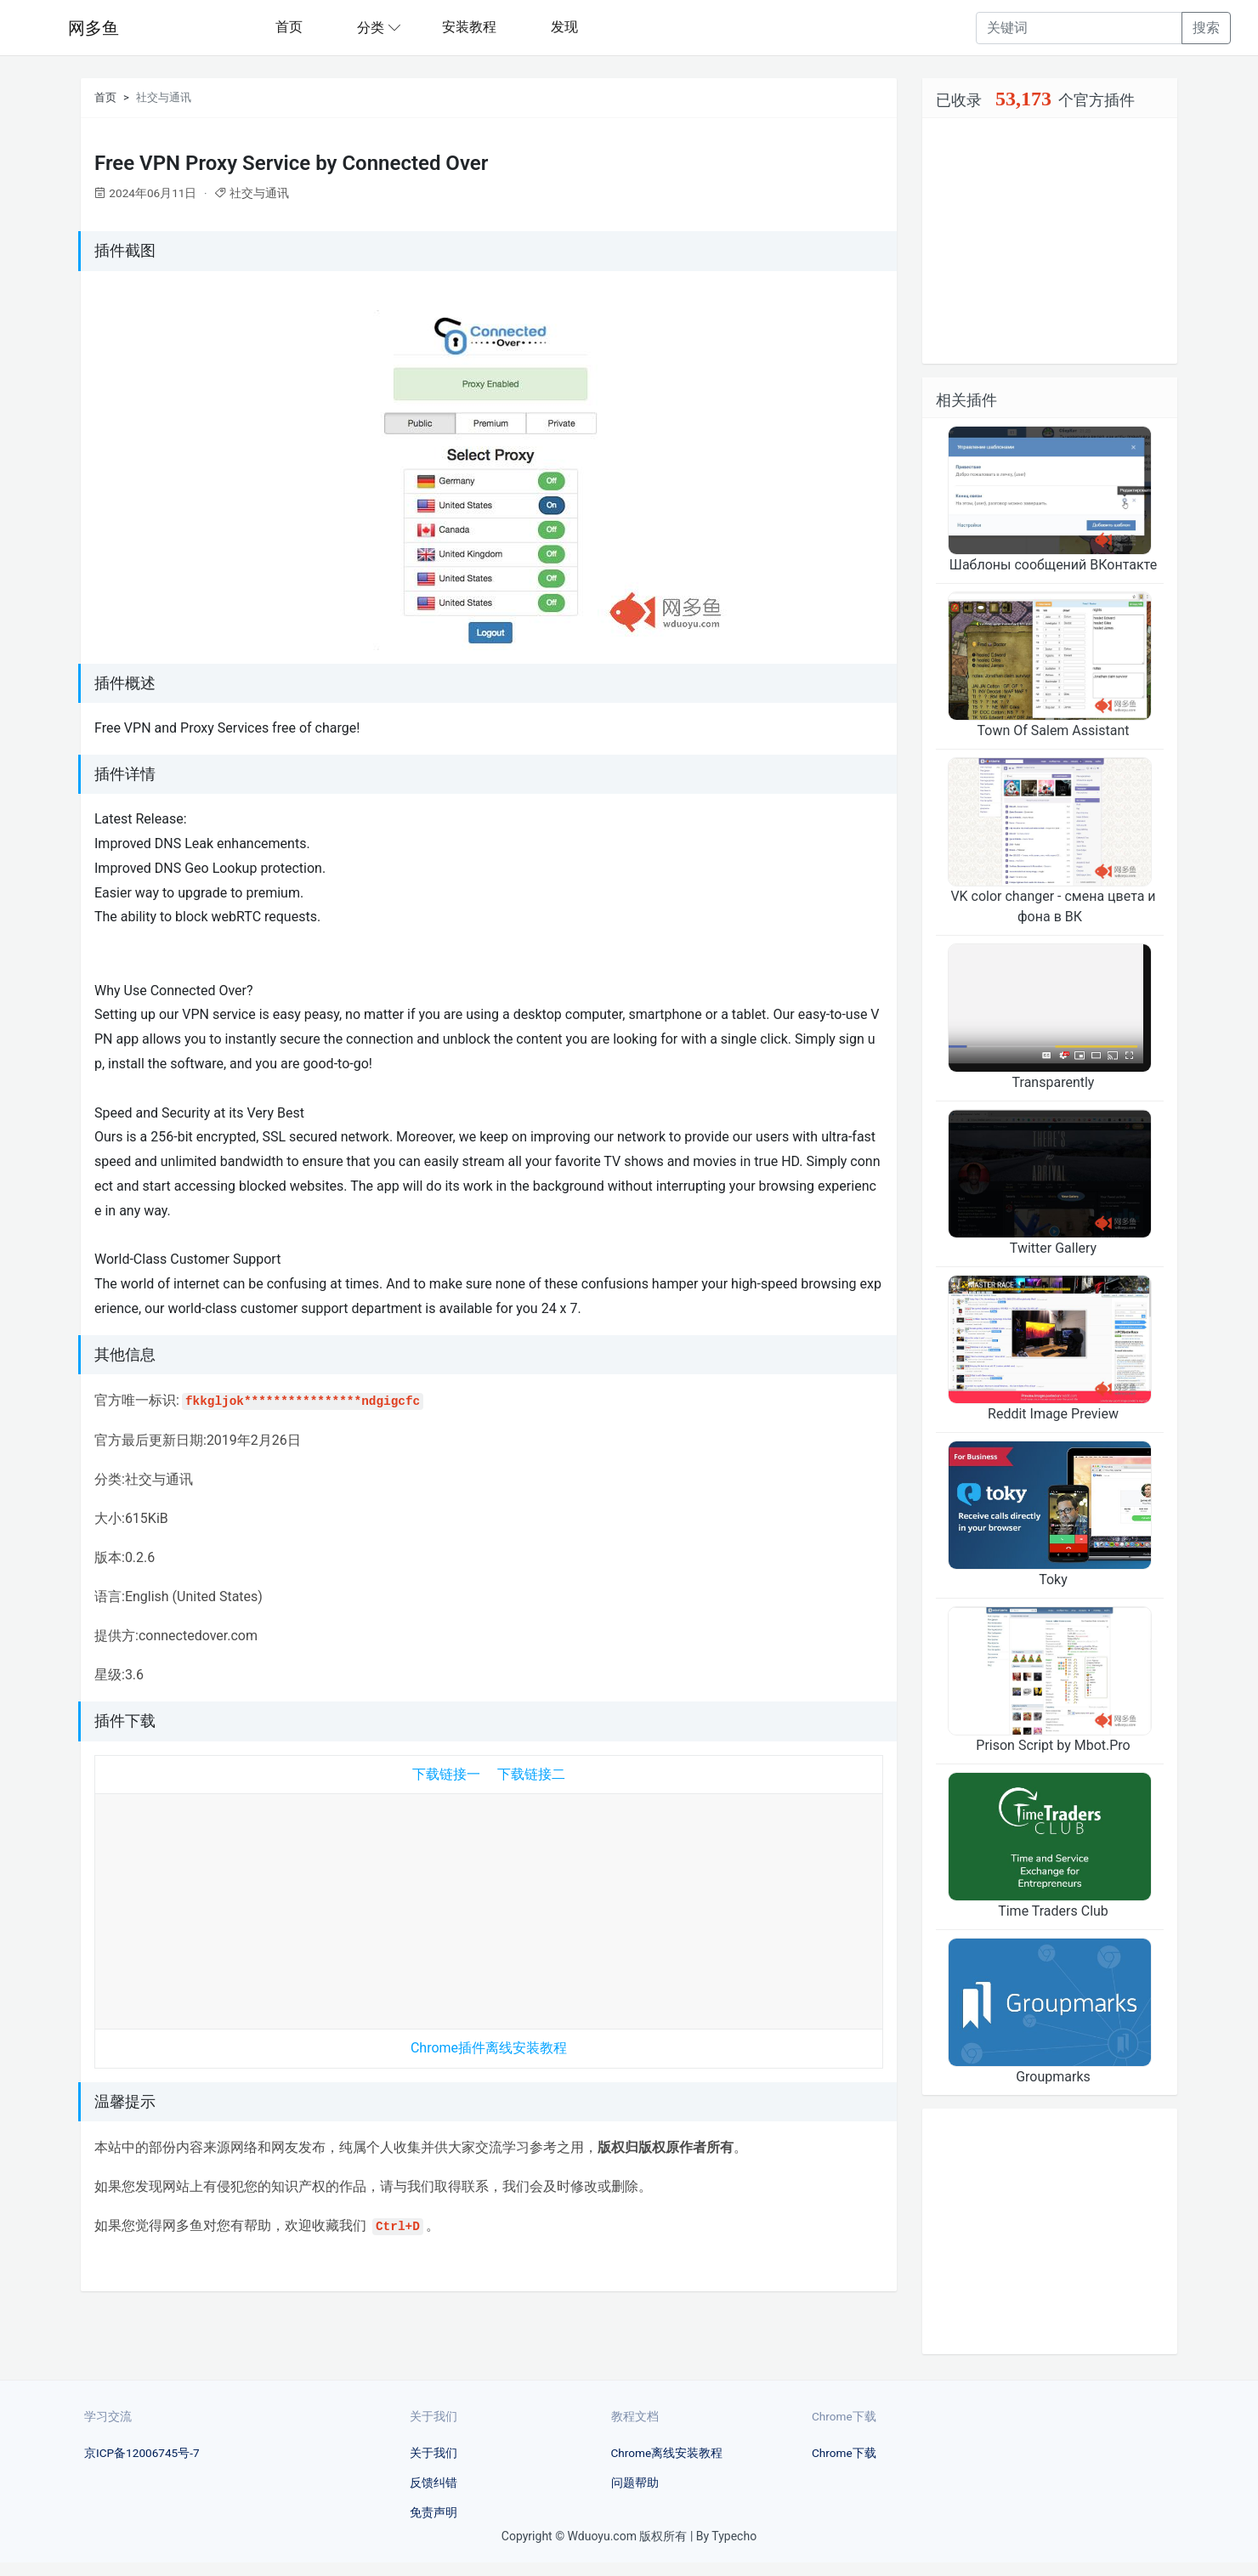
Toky (1053, 1579)
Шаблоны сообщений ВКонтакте (1053, 565)
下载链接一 (446, 1774)
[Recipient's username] (1079, 28)
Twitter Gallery (1053, 1248)
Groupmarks (1053, 2077)
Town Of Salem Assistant (1054, 730)
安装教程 (469, 27)
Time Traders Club (1053, 1911)
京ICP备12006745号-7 (142, 2453)
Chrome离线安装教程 (667, 2453)
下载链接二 (531, 1774)
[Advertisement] (488, 1907)
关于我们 (433, 2453)
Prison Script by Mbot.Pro (1053, 1745)
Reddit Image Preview (1053, 1414)
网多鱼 (93, 28)
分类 (370, 28)
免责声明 (433, 2512)
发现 (564, 27)
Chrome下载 (844, 2453)
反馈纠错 (433, 2482)
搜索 (1206, 28)
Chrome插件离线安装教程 (489, 2048)
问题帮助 (635, 2482)
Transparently (1053, 1082)
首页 (289, 27)
